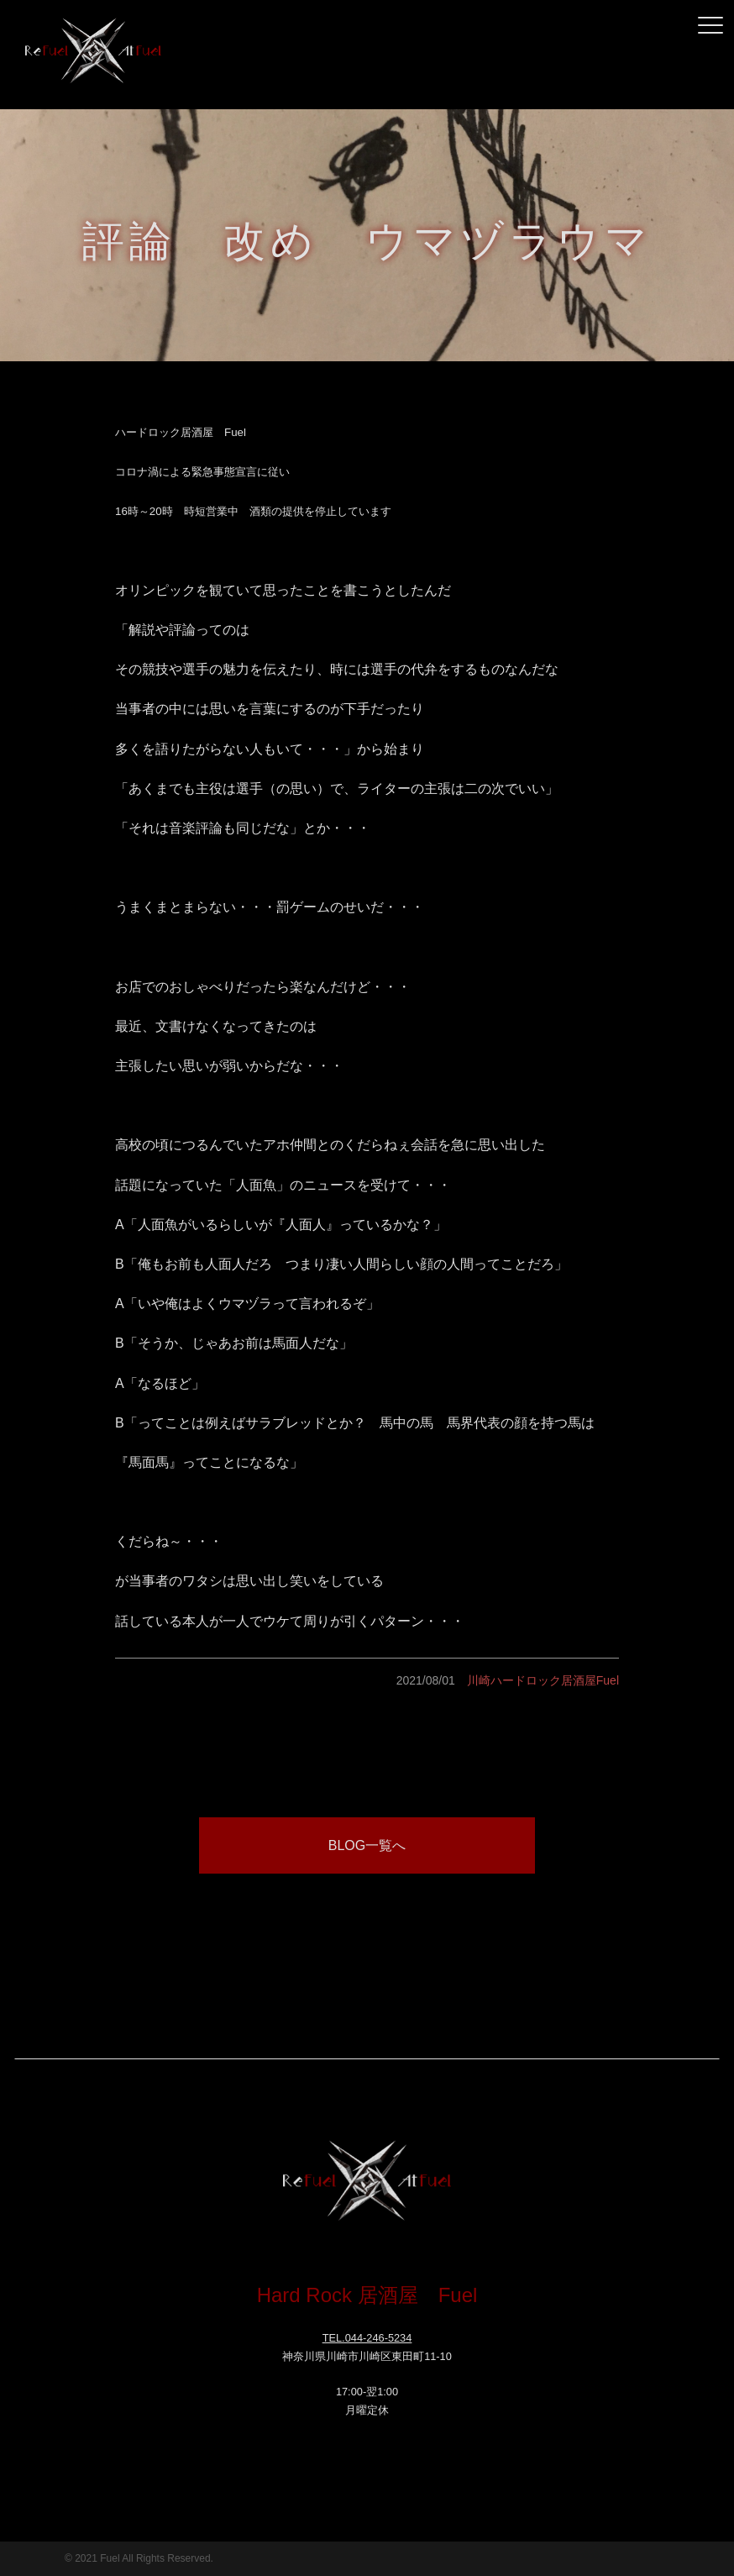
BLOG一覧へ (367, 1845)
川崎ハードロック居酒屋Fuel (543, 1680)
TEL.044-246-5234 (367, 2338)
